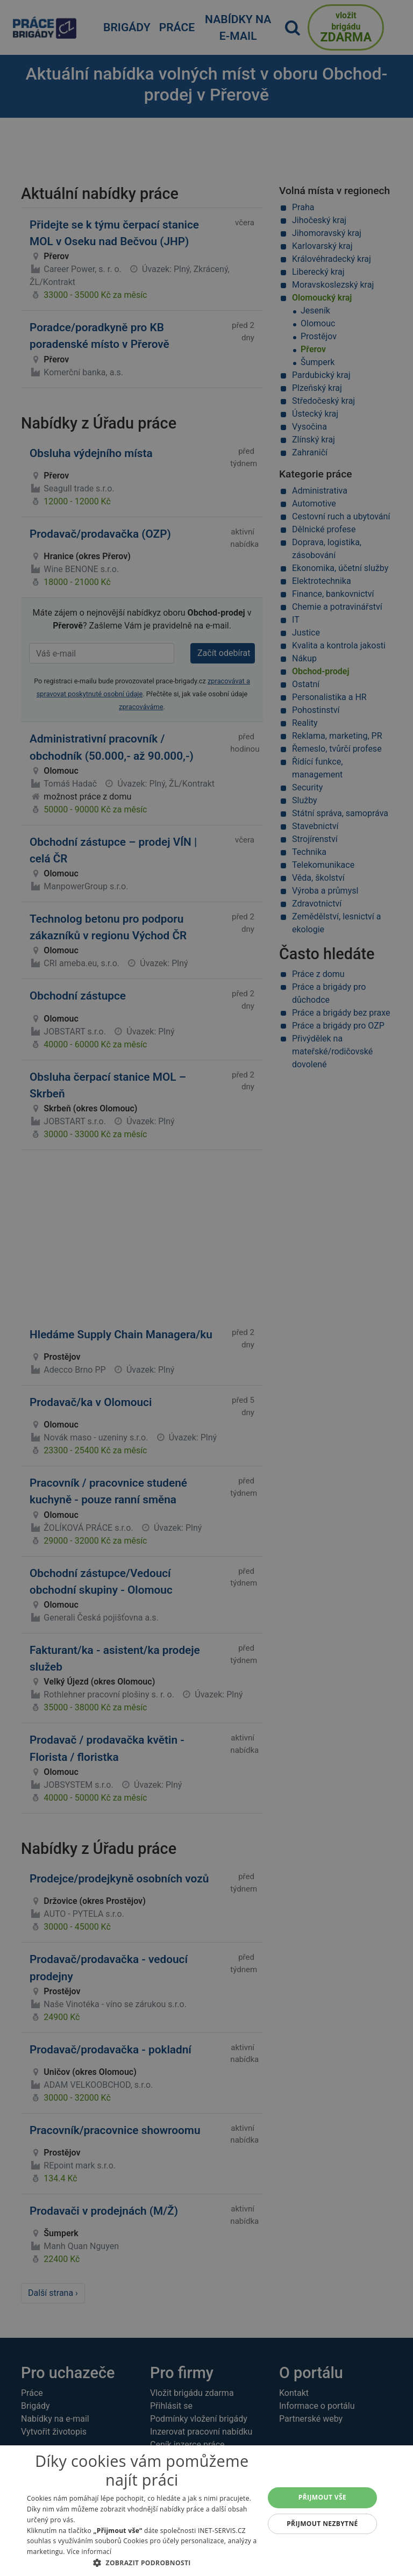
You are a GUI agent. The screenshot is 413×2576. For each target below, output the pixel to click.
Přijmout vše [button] (322, 2497)
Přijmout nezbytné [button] (322, 2523)
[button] (142, 2562)
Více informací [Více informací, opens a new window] (89, 2551)
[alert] (206, 1288)
